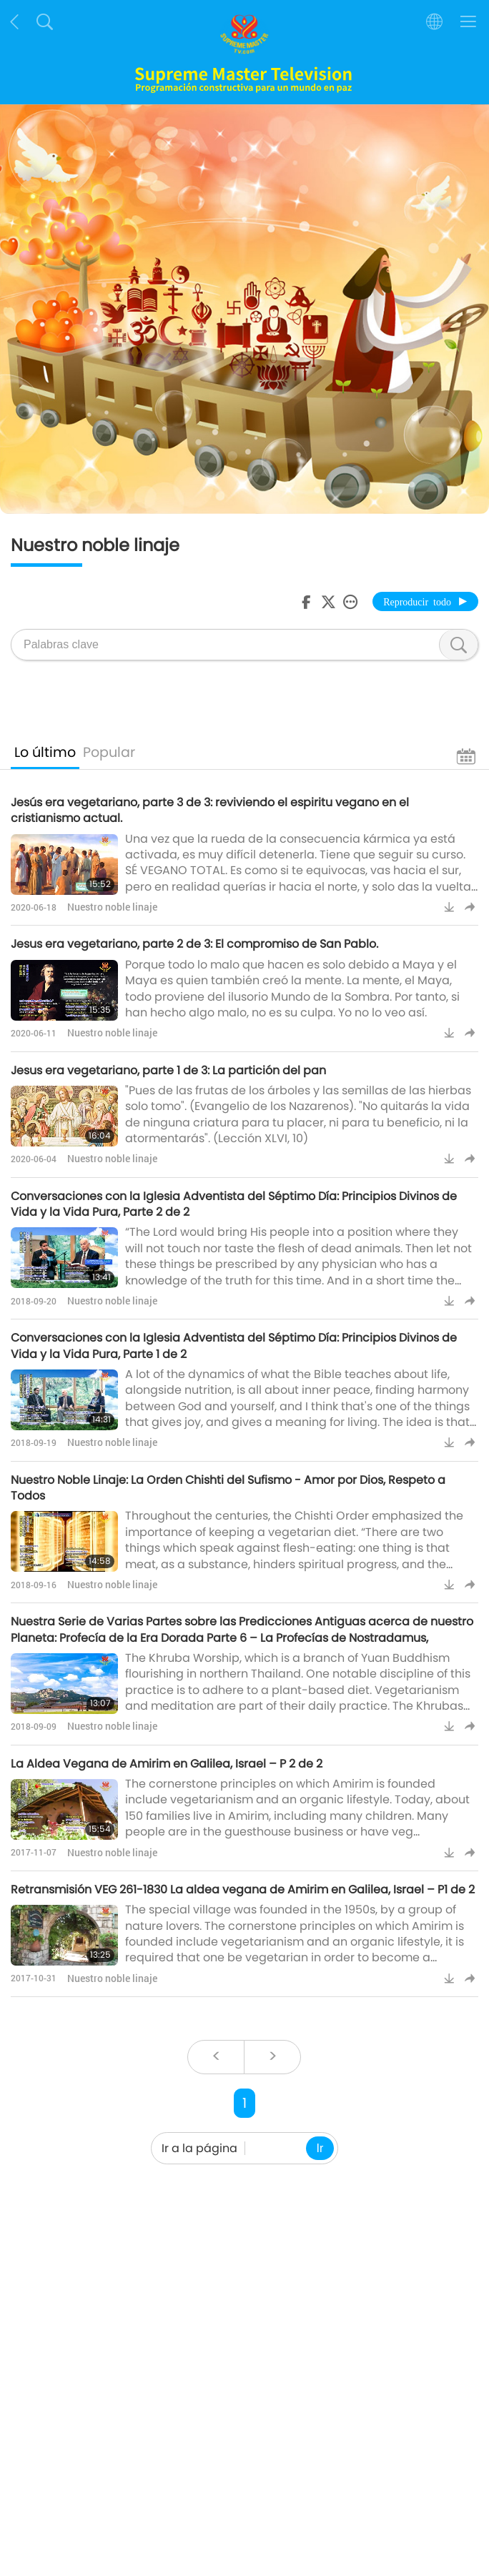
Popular (109, 752)
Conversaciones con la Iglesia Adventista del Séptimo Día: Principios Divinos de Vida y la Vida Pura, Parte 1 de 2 (234, 1345)
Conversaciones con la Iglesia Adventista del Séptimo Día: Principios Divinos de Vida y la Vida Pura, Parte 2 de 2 (234, 1204)
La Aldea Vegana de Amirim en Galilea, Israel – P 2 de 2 (166, 1763)
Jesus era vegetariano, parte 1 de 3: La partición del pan (168, 1070)
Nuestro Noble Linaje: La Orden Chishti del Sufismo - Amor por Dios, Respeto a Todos (228, 1488)
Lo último (45, 752)
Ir (320, 2148)
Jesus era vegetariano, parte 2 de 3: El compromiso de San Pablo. (194, 944)
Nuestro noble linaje (112, 906)
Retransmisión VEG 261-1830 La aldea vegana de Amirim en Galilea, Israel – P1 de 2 (243, 1889)
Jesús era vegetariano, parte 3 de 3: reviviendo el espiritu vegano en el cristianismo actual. (210, 810)
